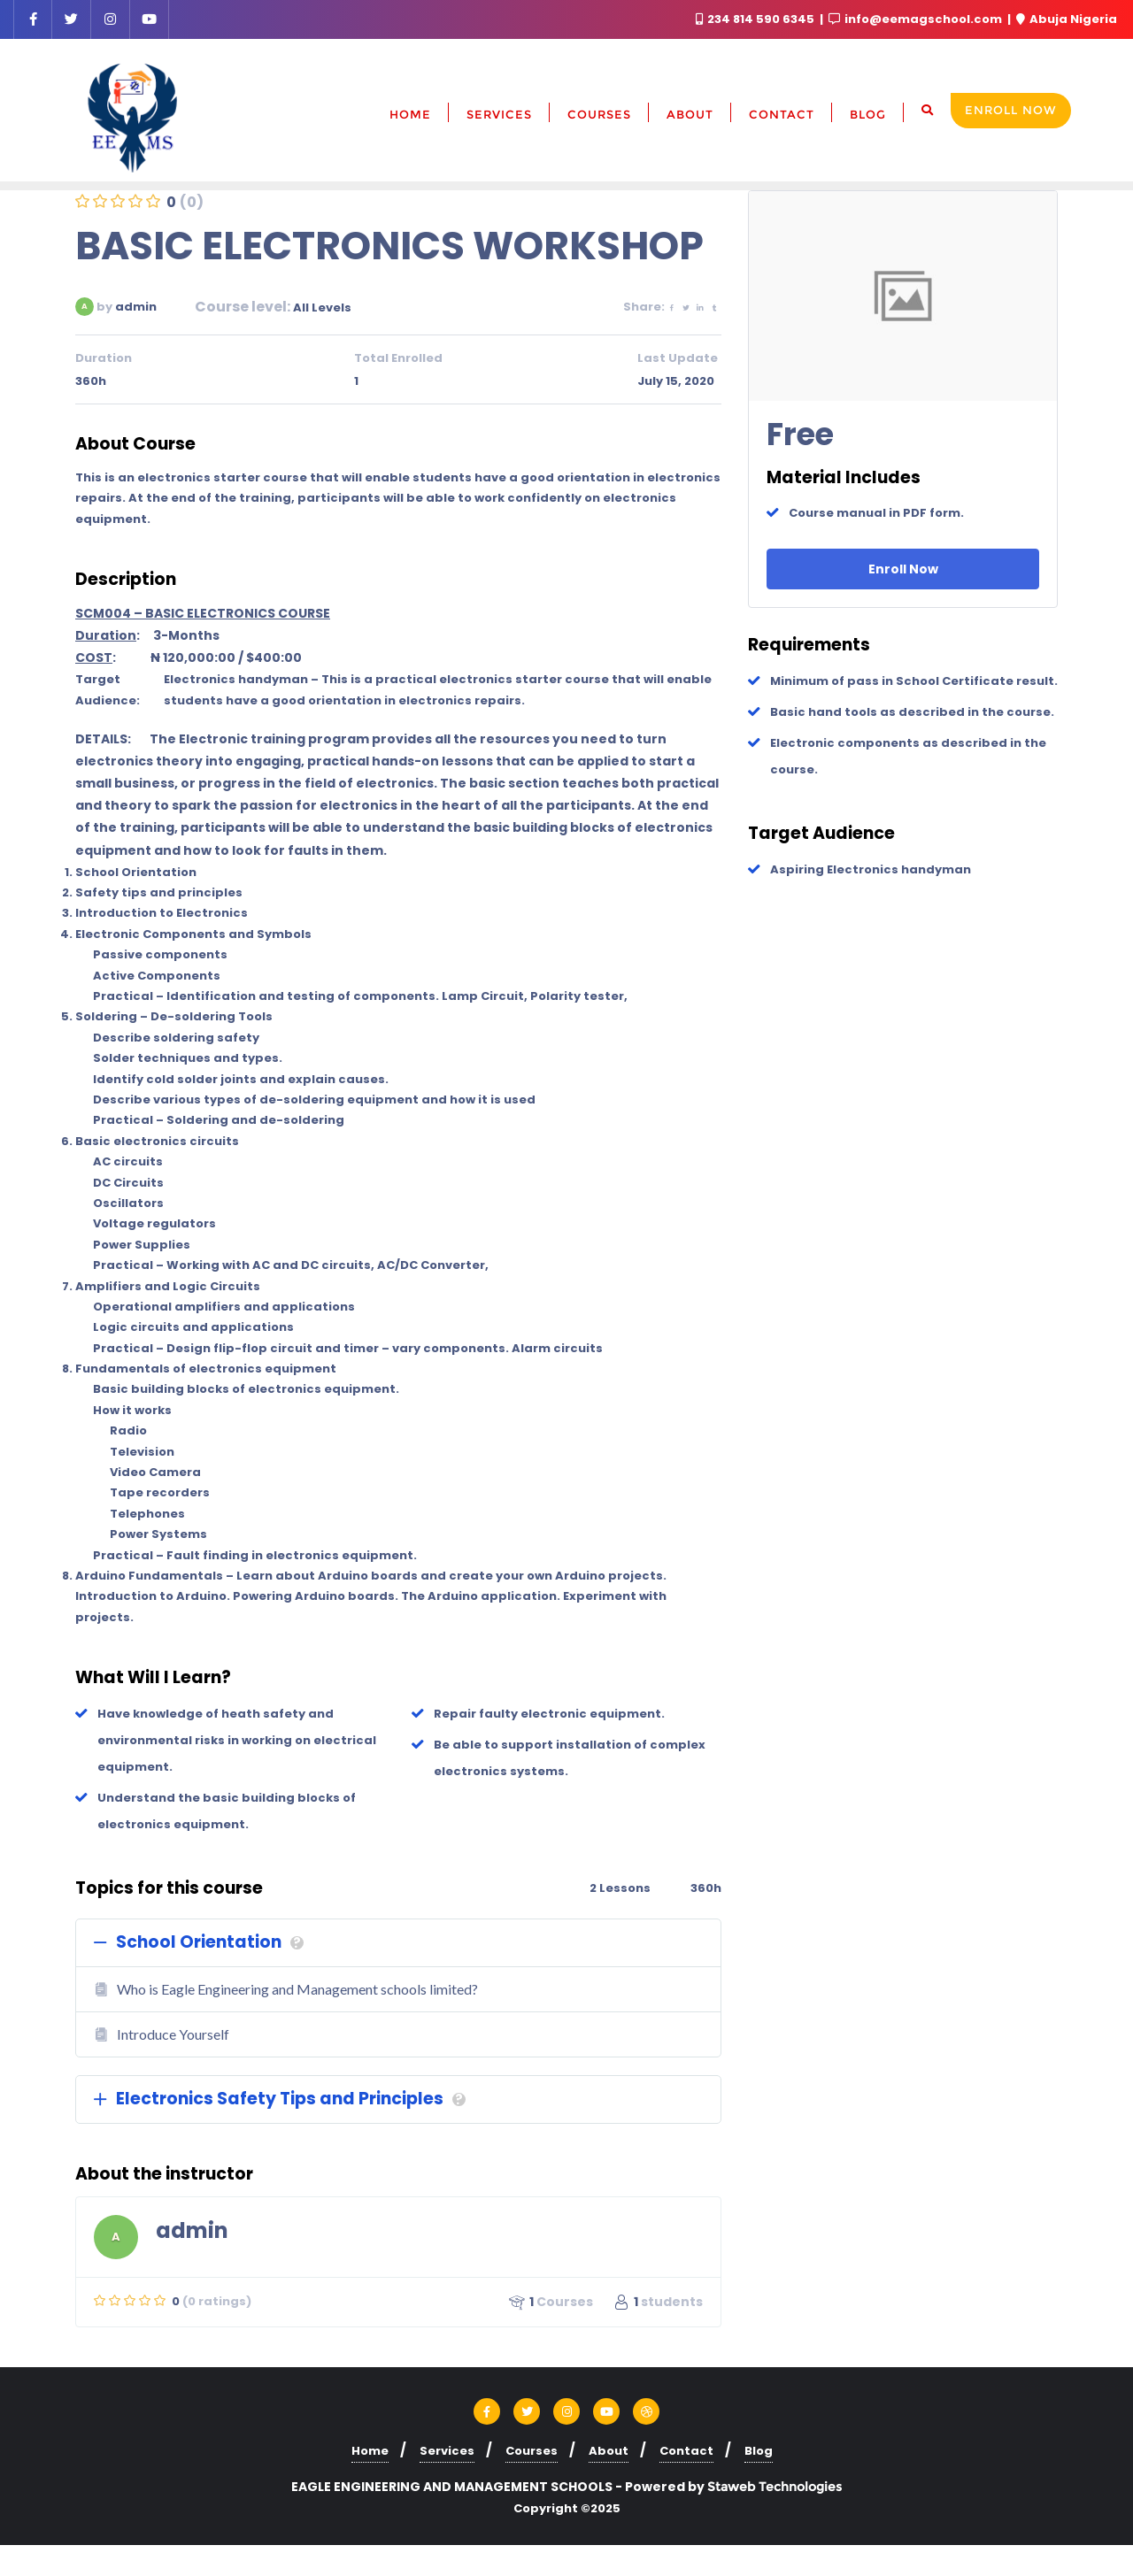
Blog (758, 2450)
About (608, 2450)
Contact (686, 2450)
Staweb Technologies (774, 2487)
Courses (531, 2450)
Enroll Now (1011, 110)
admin (136, 306)
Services (447, 2450)
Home (370, 2450)
